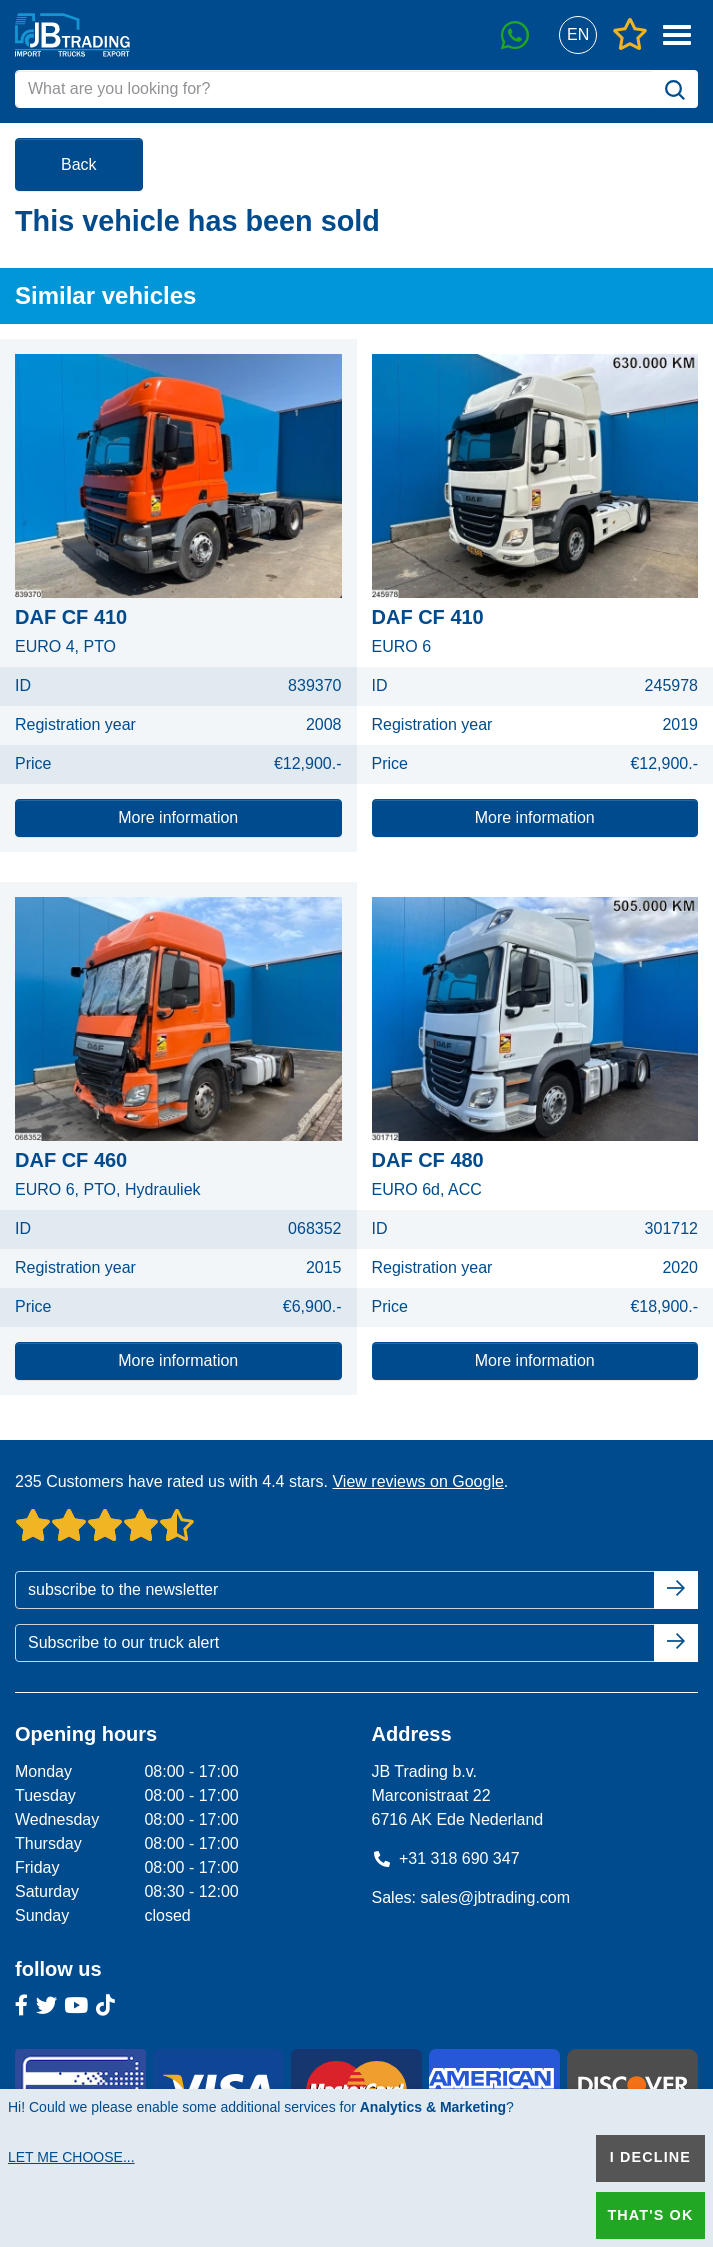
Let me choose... (71, 2157)
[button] (577, 35)
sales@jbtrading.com (495, 1897)
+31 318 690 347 (446, 1858)
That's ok (650, 2215)
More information (178, 817)
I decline (650, 2157)
